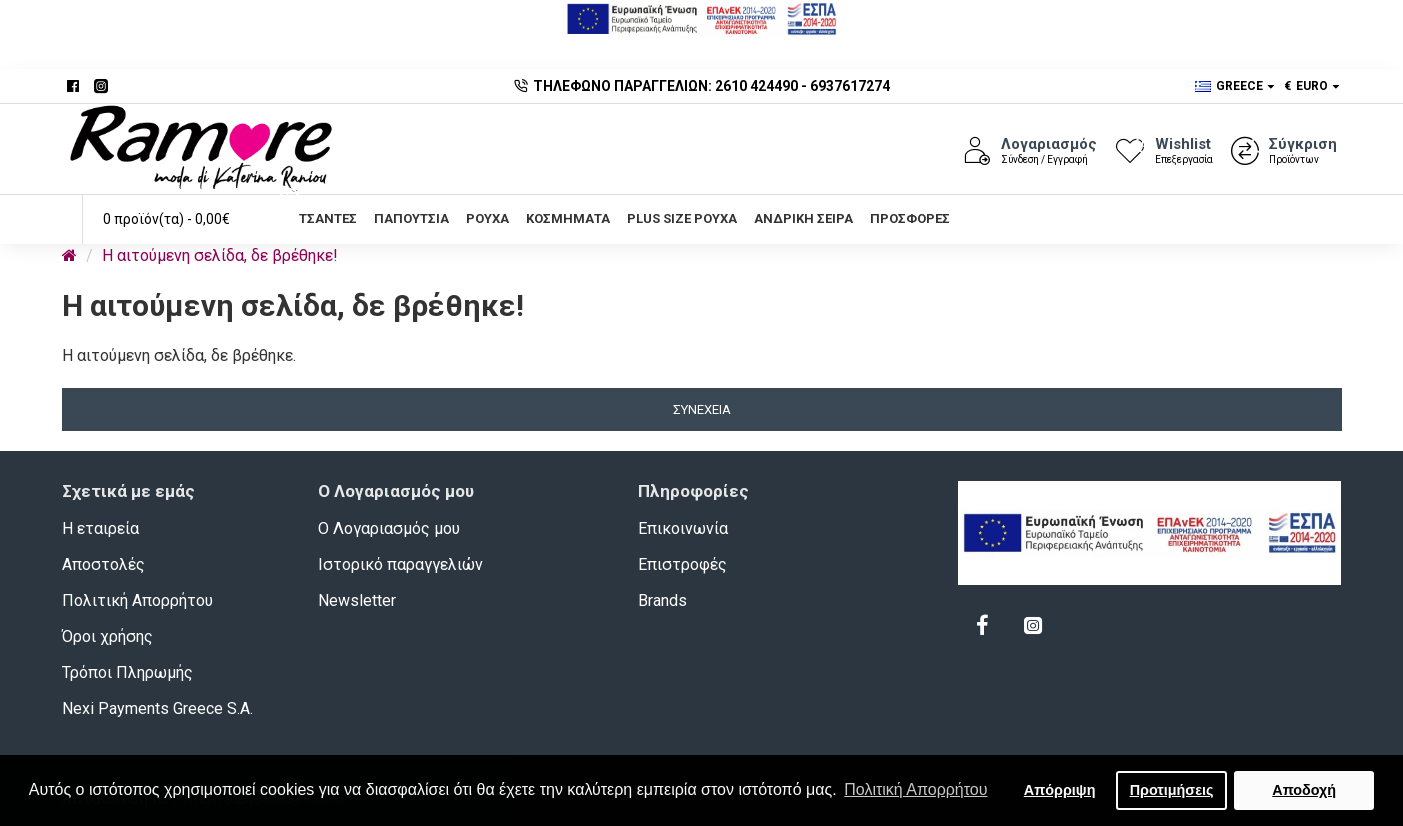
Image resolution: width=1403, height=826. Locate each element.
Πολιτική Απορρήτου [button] (915, 789)
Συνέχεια (702, 409)
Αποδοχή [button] (1304, 790)
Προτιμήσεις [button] (1172, 790)
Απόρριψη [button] (1060, 790)
